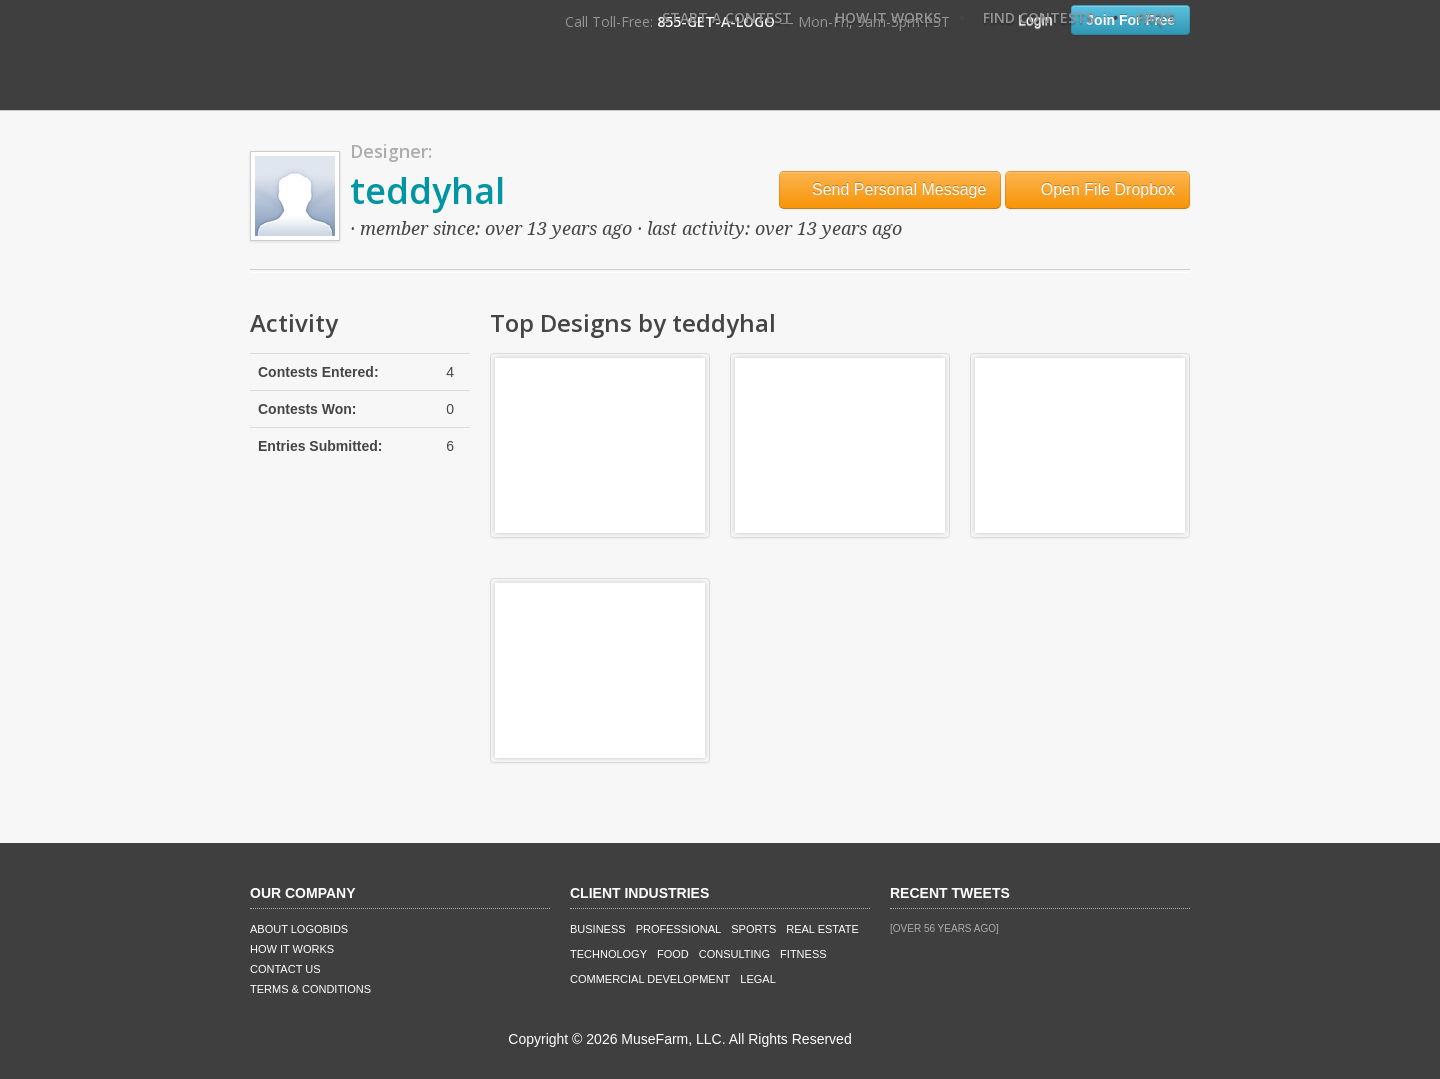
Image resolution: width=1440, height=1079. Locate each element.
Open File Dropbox (1097, 189)
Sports (753, 929)
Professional (679, 929)
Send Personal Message (890, 189)
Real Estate (822, 929)
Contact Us (285, 969)
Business (598, 929)
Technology (608, 954)
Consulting (734, 954)
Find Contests (1038, 17)
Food (673, 954)
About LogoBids (299, 929)
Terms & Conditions (310, 989)
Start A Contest (727, 17)
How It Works (888, 17)
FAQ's (1156, 17)
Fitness (803, 954)
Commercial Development (650, 979)
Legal (757, 979)
